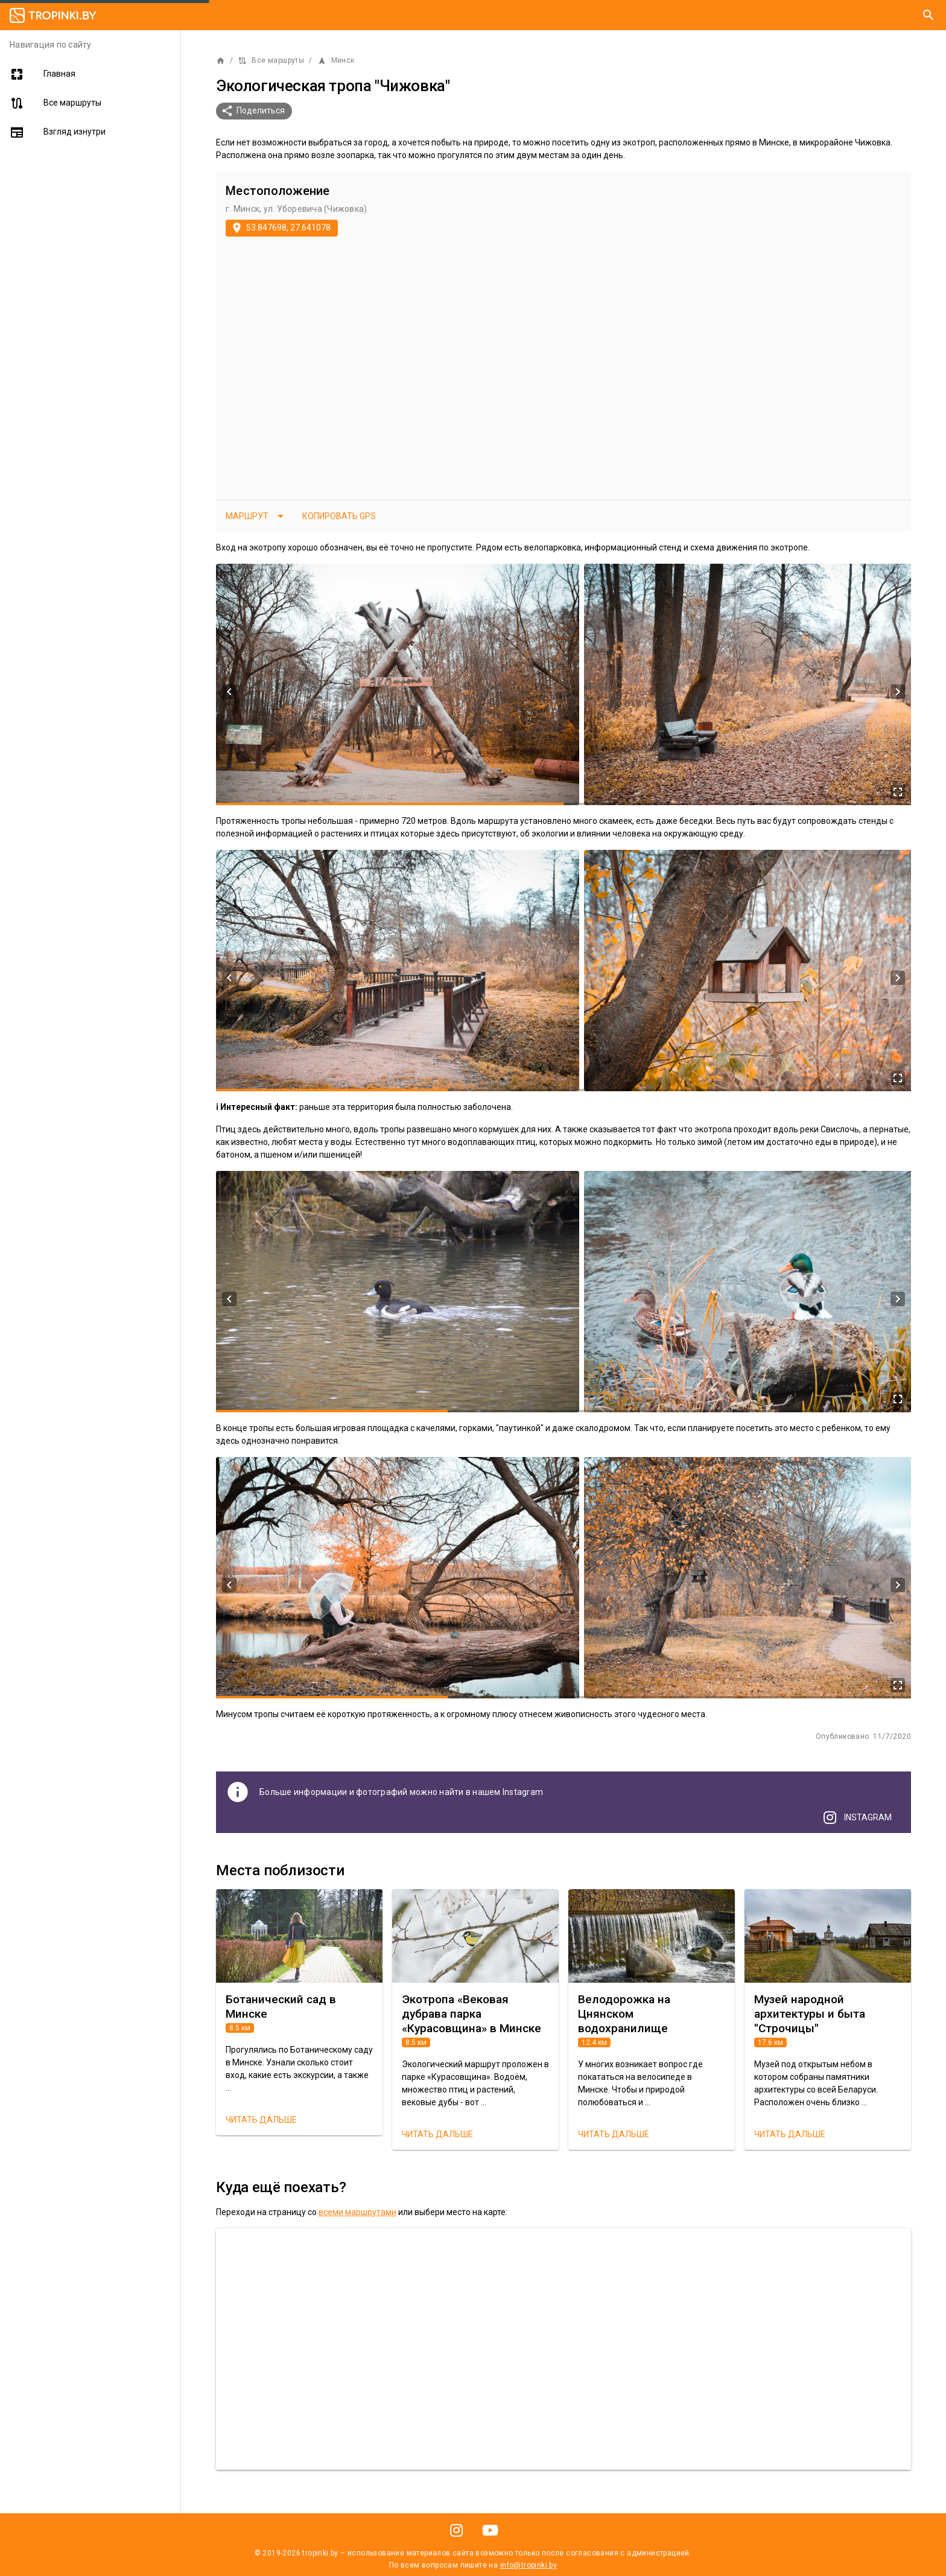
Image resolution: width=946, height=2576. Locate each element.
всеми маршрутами (357, 2212)
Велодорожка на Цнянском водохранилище (624, 2013)
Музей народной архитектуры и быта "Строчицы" (809, 2013)
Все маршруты (271, 60)
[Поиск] (928, 15)
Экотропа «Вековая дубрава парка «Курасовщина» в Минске (471, 2013)
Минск (336, 60)
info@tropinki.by (528, 2565)
